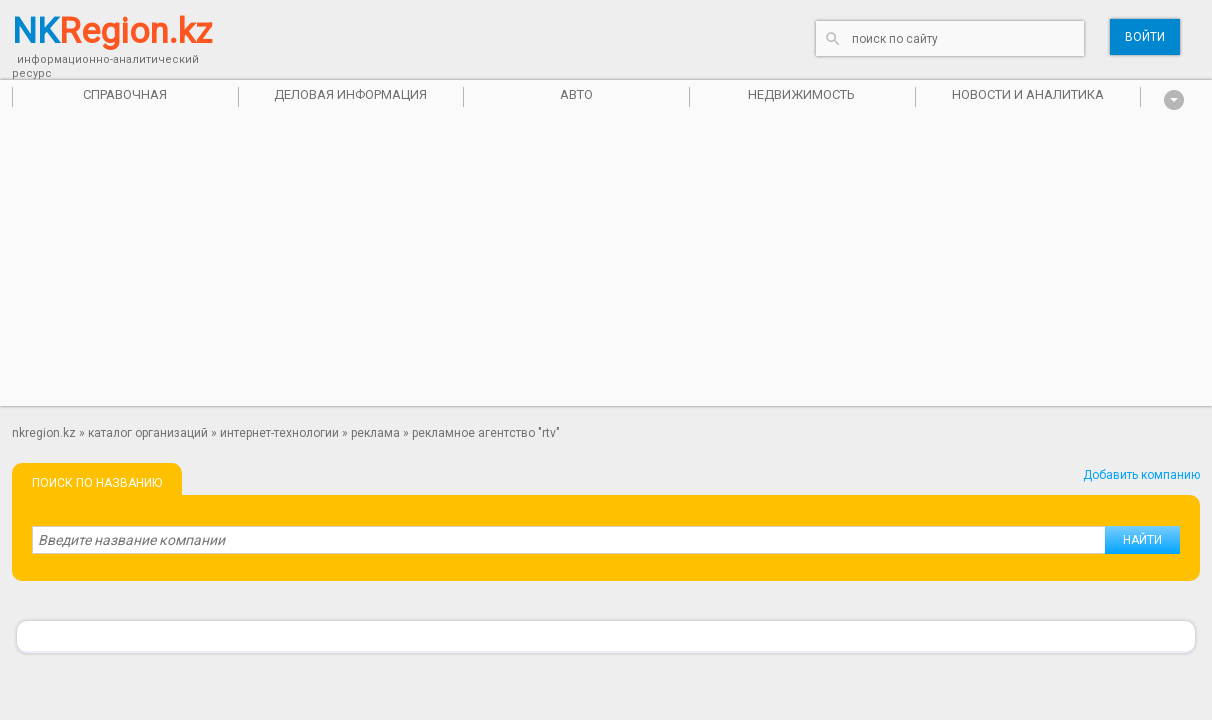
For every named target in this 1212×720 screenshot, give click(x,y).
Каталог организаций (148, 433)
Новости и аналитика (1028, 94)
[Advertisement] (606, 266)
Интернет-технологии (279, 433)
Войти (1145, 37)
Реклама (375, 433)
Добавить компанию (1141, 475)
